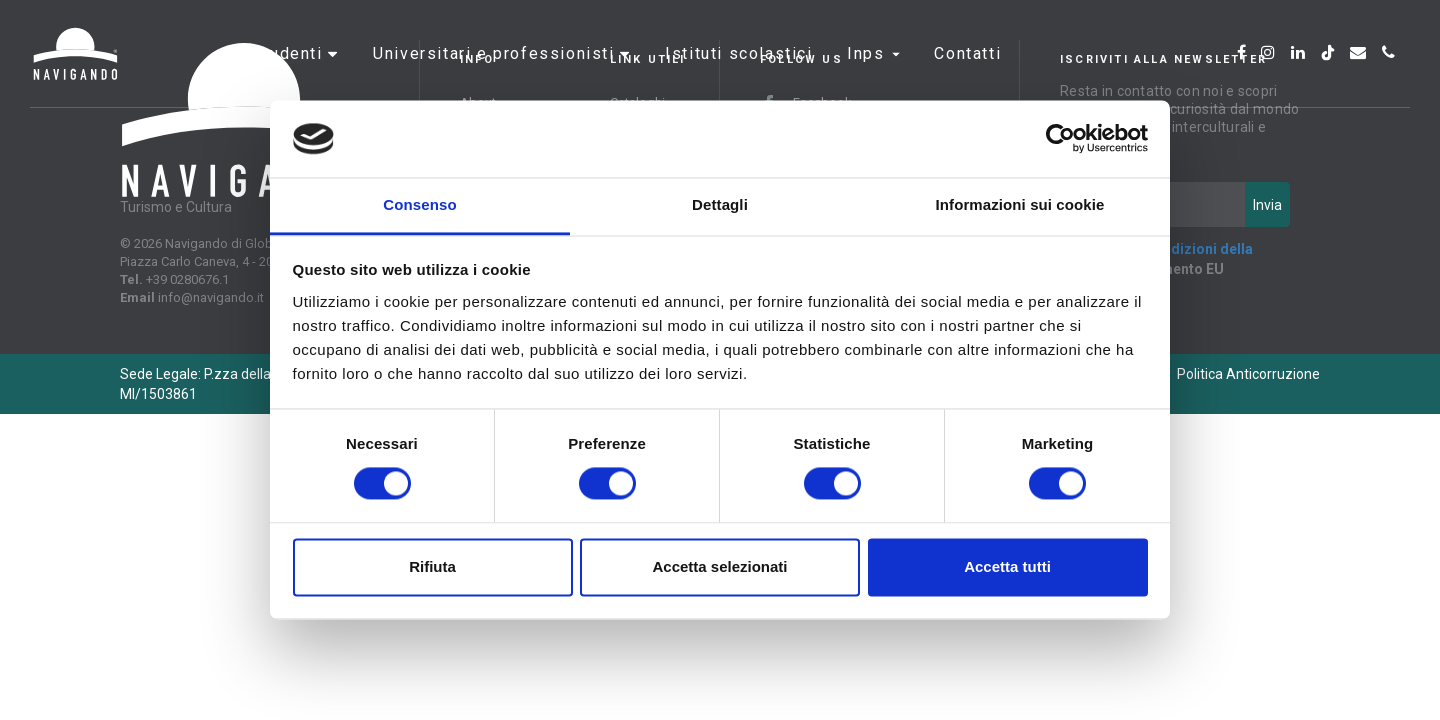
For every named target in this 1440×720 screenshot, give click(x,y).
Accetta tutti (1007, 566)
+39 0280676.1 (187, 279)
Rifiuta (432, 566)
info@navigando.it (211, 297)
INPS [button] (873, 74)
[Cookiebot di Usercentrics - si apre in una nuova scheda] (1060, 139)
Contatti (967, 74)
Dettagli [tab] (720, 204)
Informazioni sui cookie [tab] (1020, 204)
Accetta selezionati (719, 566)
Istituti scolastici (738, 74)
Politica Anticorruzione (1248, 374)
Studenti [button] (290, 74)
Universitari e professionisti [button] (496, 74)
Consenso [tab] (419, 204)
